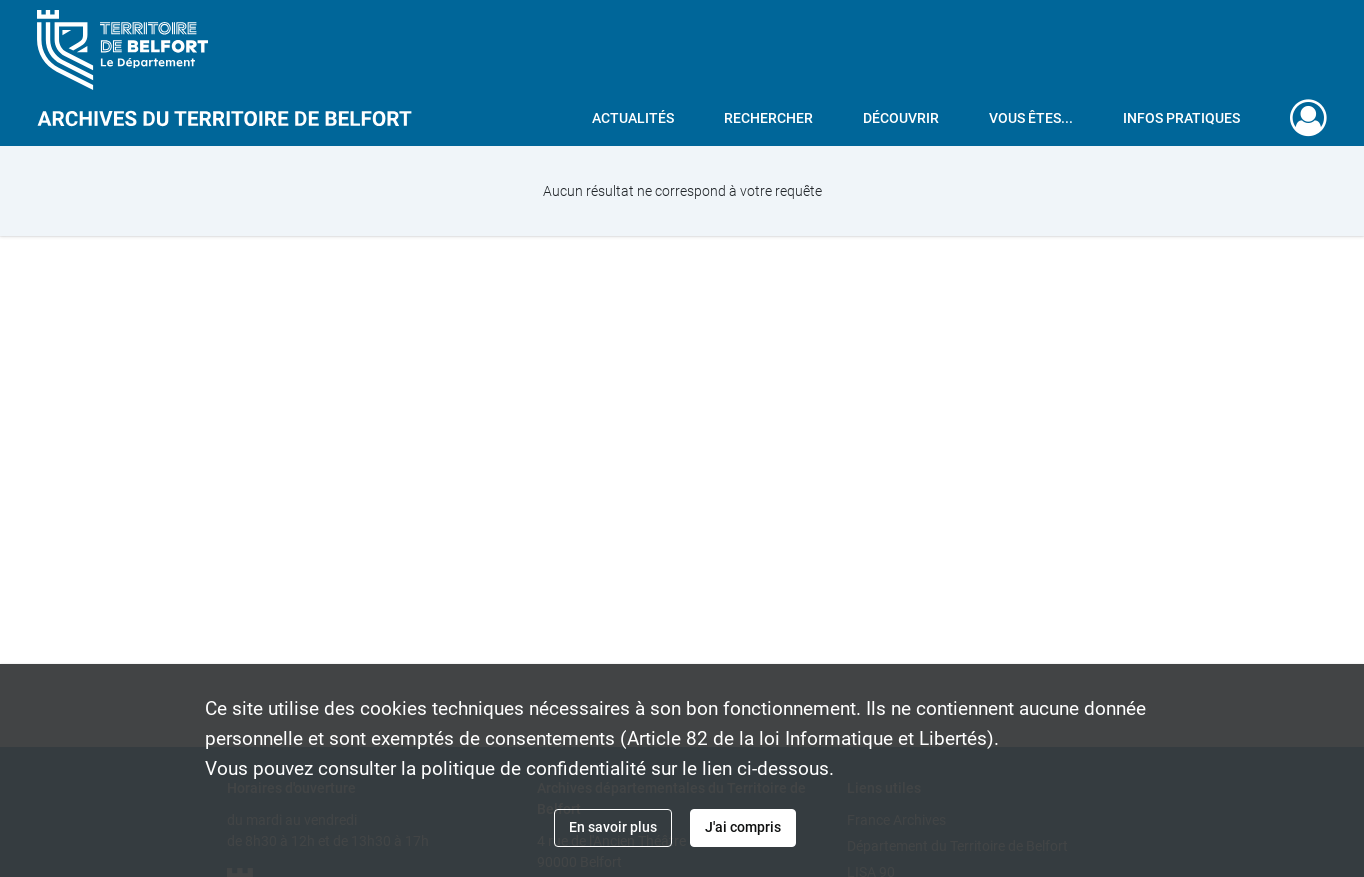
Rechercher (768, 118)
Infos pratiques (1181, 118)
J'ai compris (743, 827)
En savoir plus (613, 827)
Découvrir (901, 118)
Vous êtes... (1031, 118)
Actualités (633, 118)
